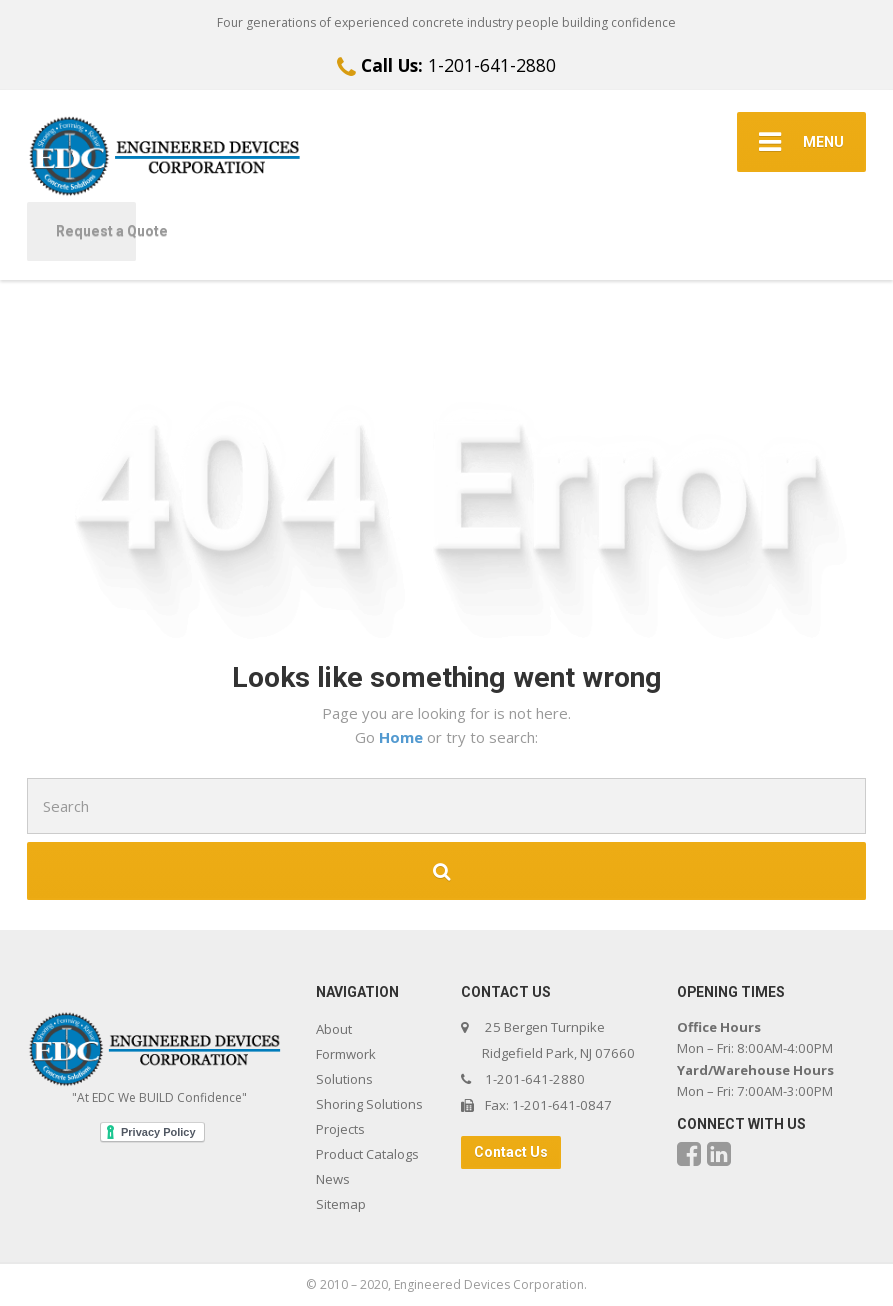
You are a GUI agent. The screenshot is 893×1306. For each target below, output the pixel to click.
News (333, 1179)
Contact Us (511, 1152)
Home (403, 737)
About (334, 1029)
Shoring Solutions (369, 1104)
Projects (340, 1129)
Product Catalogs (367, 1154)
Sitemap (341, 1204)
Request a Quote (96, 231)
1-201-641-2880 (446, 65)
